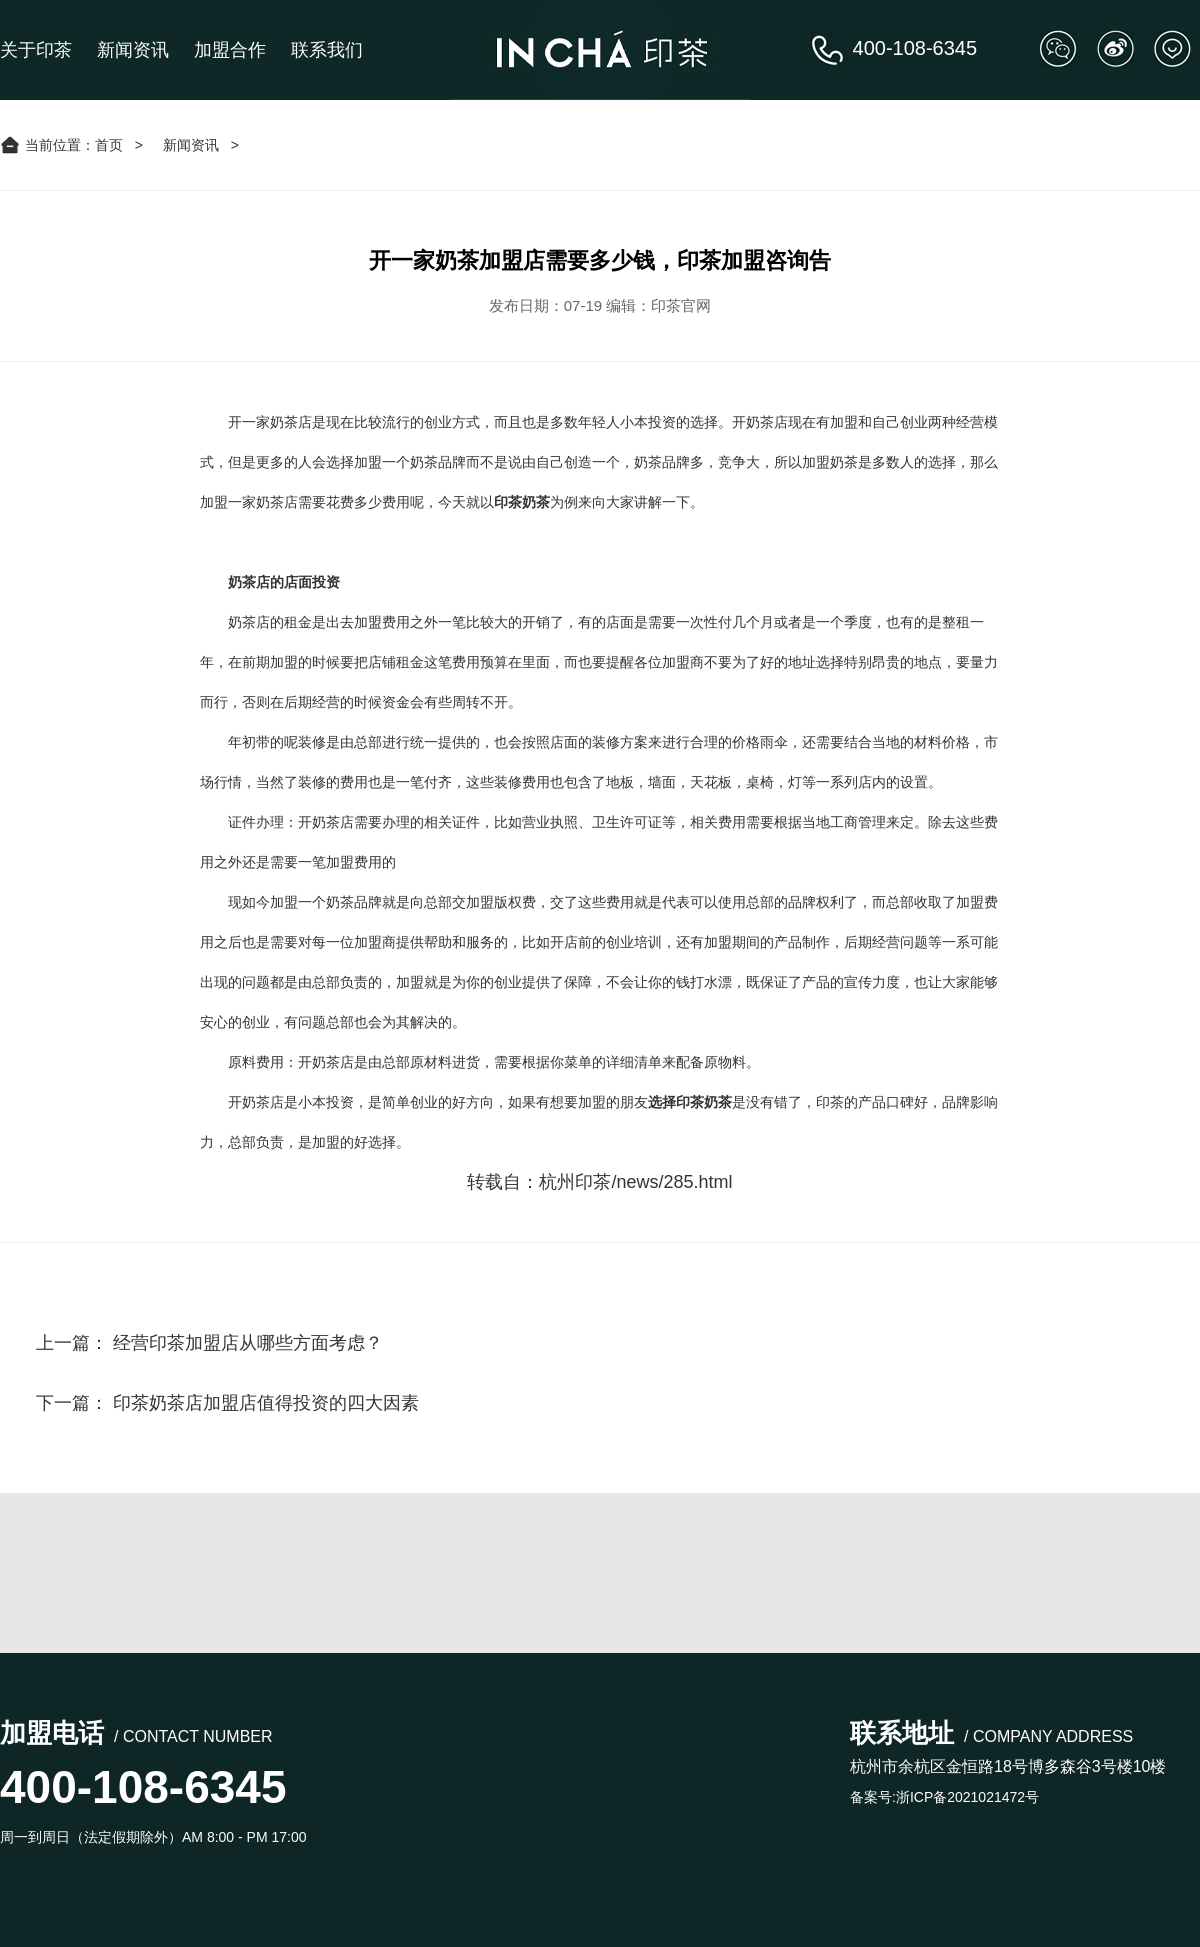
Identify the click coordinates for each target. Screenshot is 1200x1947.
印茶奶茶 (522, 502)
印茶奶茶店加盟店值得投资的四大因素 (266, 1403)
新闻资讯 (133, 50)
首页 (109, 145)
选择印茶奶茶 (690, 1102)
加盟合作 (230, 50)
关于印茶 (36, 50)
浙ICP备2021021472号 (967, 1797)
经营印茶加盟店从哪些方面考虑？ (248, 1343)
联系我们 (327, 50)
